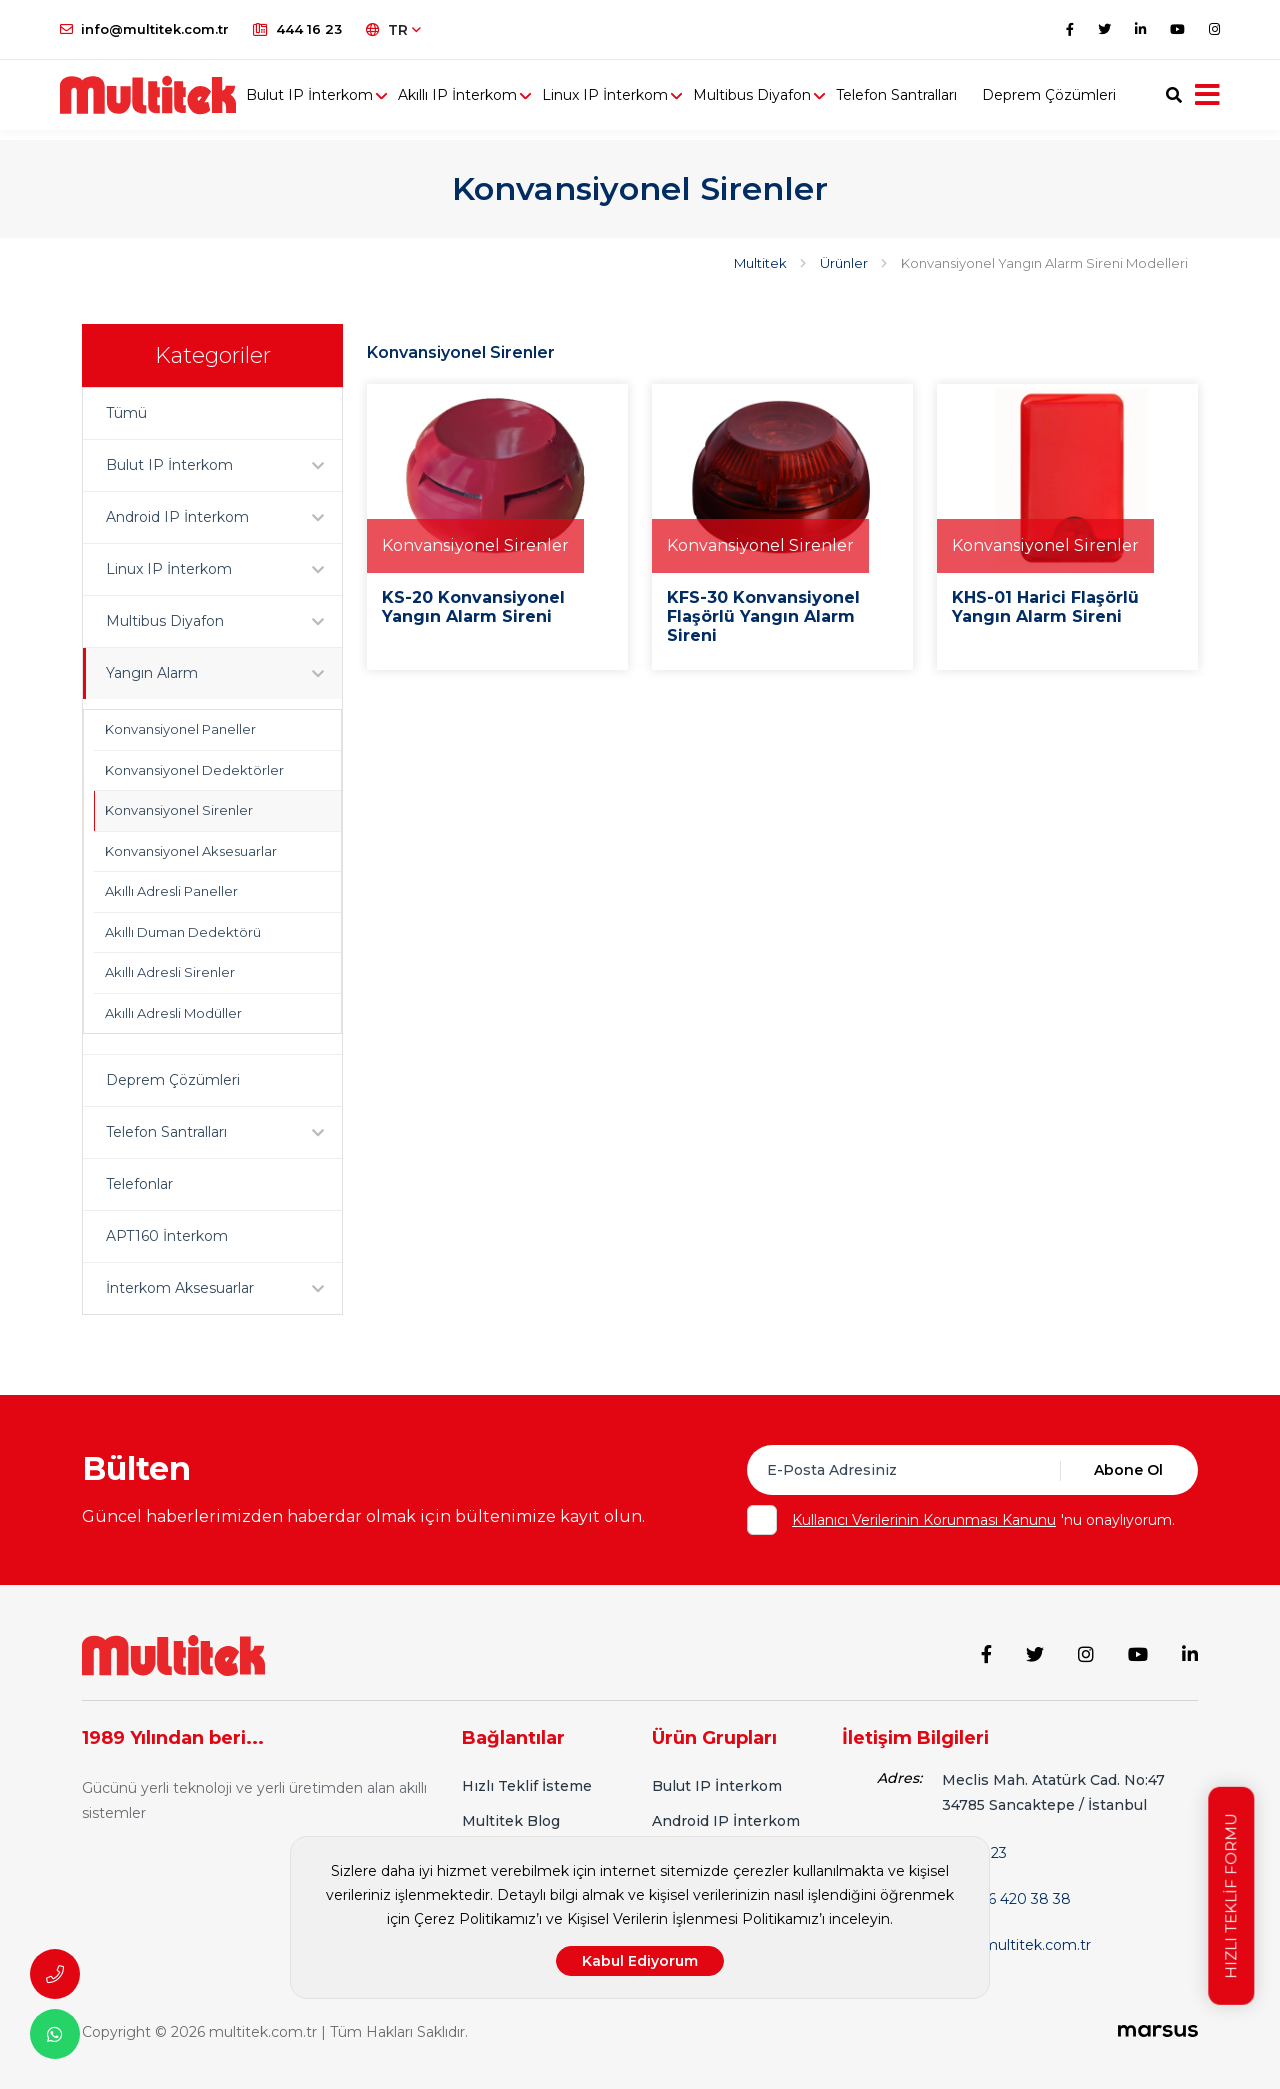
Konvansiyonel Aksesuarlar (191, 851)
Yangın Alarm (224, 673)
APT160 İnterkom (167, 1236)
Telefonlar (139, 1184)
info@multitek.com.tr (144, 29)
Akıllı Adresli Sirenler (170, 972)
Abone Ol (1128, 1470)
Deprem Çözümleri (1073, 100)
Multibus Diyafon (776, 100)
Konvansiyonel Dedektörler (194, 770)
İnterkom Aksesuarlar (224, 1288)
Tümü (126, 413)
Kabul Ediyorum (640, 1961)
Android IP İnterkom (224, 517)
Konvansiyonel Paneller (180, 729)
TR (393, 30)
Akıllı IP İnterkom (481, 100)
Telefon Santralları (920, 100)
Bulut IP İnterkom (333, 100)
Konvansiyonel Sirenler (179, 810)
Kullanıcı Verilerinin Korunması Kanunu (924, 1520)
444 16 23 (297, 29)
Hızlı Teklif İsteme (527, 1782)
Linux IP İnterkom (629, 100)
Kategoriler (213, 355)
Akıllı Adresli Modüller (173, 1013)
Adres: (899, 1774)
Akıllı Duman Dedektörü (183, 932)
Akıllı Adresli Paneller (171, 891)
